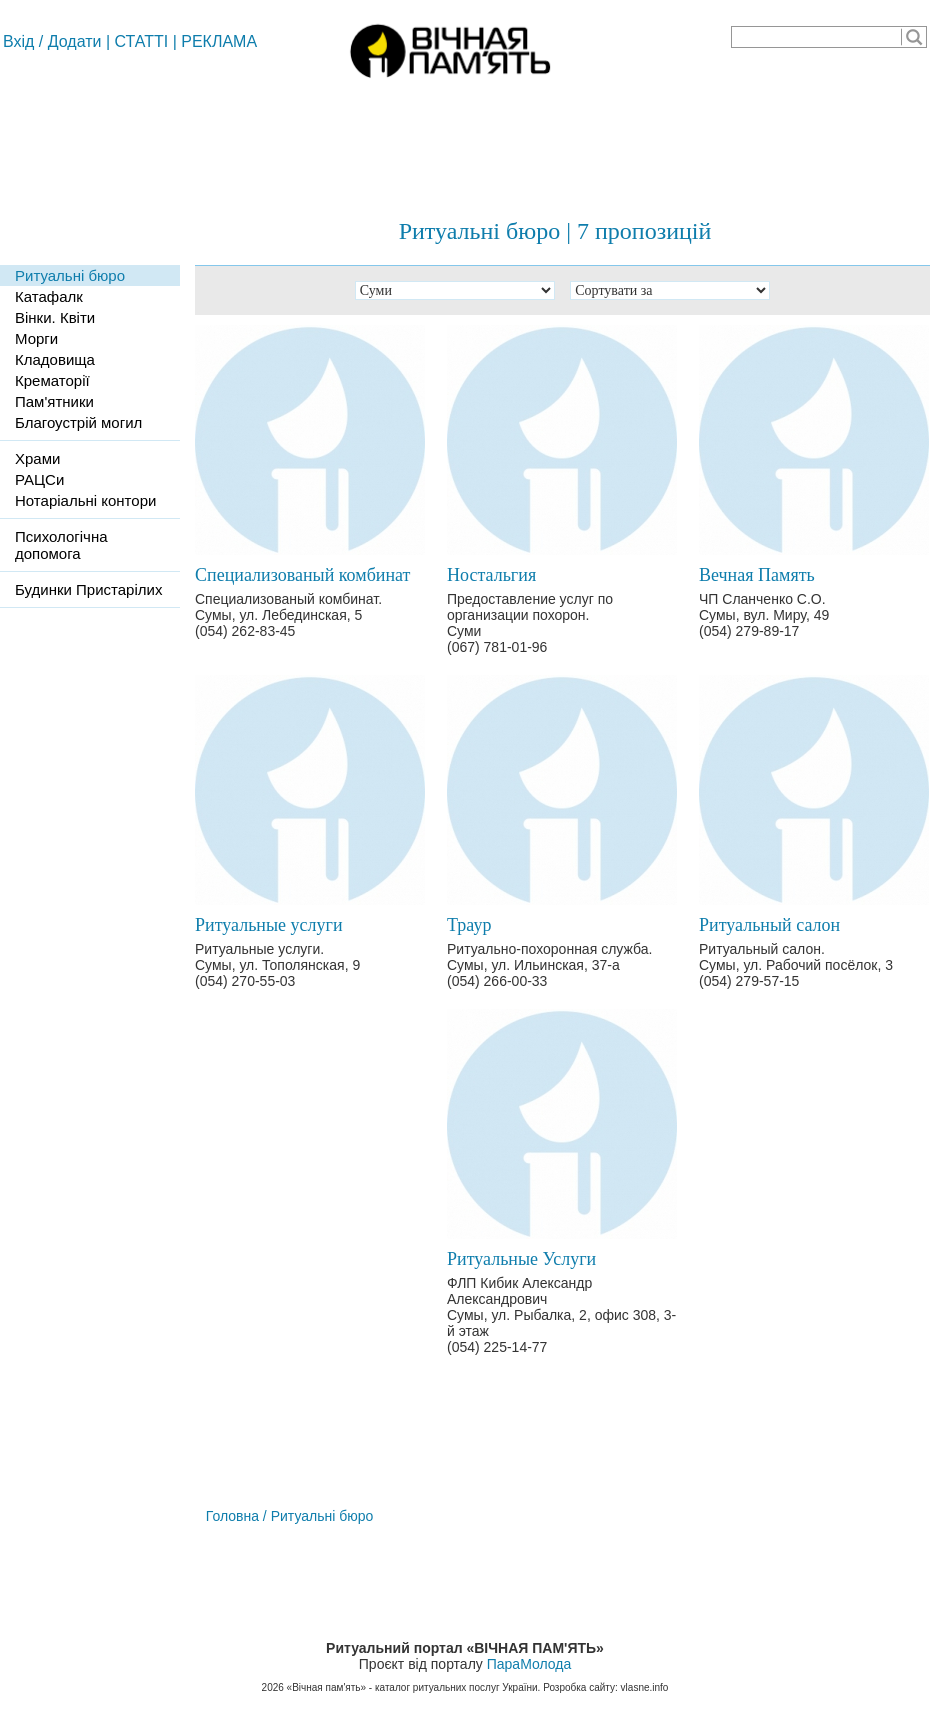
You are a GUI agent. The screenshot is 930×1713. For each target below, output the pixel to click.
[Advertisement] (465, 140)
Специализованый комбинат (302, 575)
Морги (36, 338)
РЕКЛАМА (219, 41)
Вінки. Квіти (55, 317)
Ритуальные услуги (269, 925)
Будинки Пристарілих (88, 589)
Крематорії (52, 380)
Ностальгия (491, 575)
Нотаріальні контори (85, 500)
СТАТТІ (142, 41)
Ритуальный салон (769, 925)
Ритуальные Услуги (521, 1259)
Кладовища (55, 359)
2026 (273, 1687)
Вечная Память (757, 575)
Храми (37, 458)
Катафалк (49, 296)
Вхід (18, 41)
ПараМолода (529, 1664)
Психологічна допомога (61, 545)
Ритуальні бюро (70, 275)
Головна (232, 1516)
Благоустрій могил (78, 422)
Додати (75, 41)
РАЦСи (39, 479)
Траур (469, 925)
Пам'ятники (54, 401)
